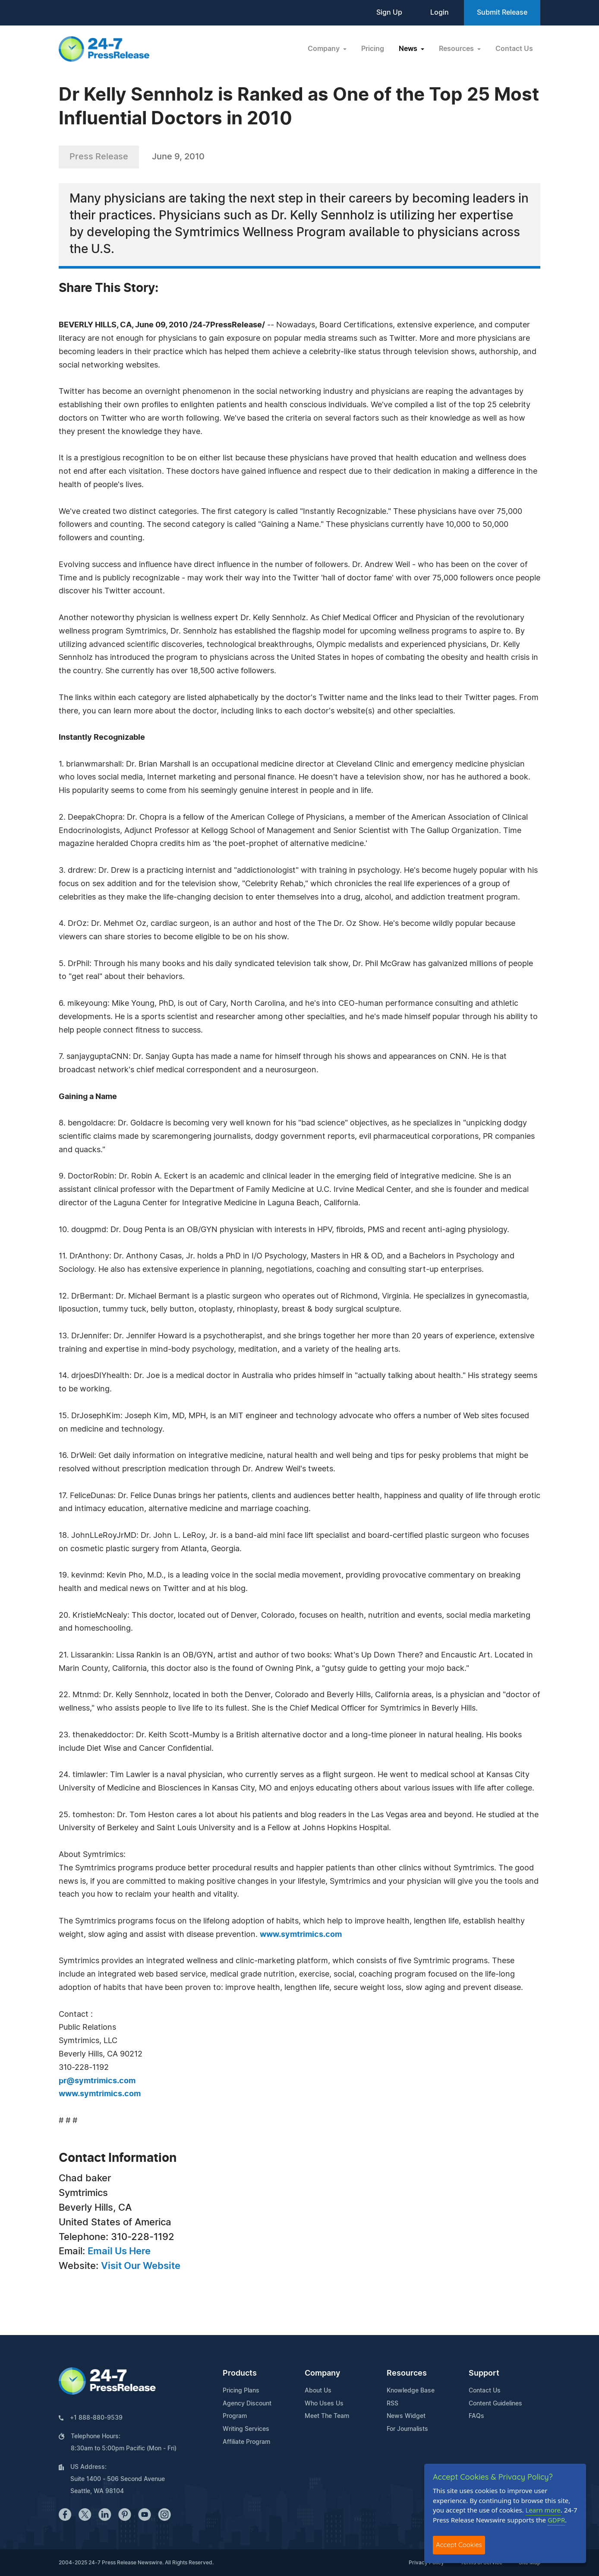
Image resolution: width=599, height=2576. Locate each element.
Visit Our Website (140, 2266)
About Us (318, 2391)
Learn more (543, 2510)
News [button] (409, 48)
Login (439, 12)
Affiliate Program (246, 2442)
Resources (407, 2373)
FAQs (476, 2416)
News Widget (406, 2416)
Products (240, 2373)
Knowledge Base (411, 2391)
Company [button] (324, 48)
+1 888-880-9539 (96, 2418)
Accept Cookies (459, 2545)
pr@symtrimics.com (97, 2081)
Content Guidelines (495, 2404)
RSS (392, 2404)
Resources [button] (457, 48)
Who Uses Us (324, 2404)
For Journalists (407, 2429)
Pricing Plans (241, 2391)
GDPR (556, 2520)
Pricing (372, 48)
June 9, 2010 (178, 156)
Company (322, 2373)
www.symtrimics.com (301, 1935)
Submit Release (502, 12)
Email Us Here (119, 2251)
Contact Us (514, 48)
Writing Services (246, 2429)
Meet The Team (327, 2416)
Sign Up (389, 12)
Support (484, 2373)
